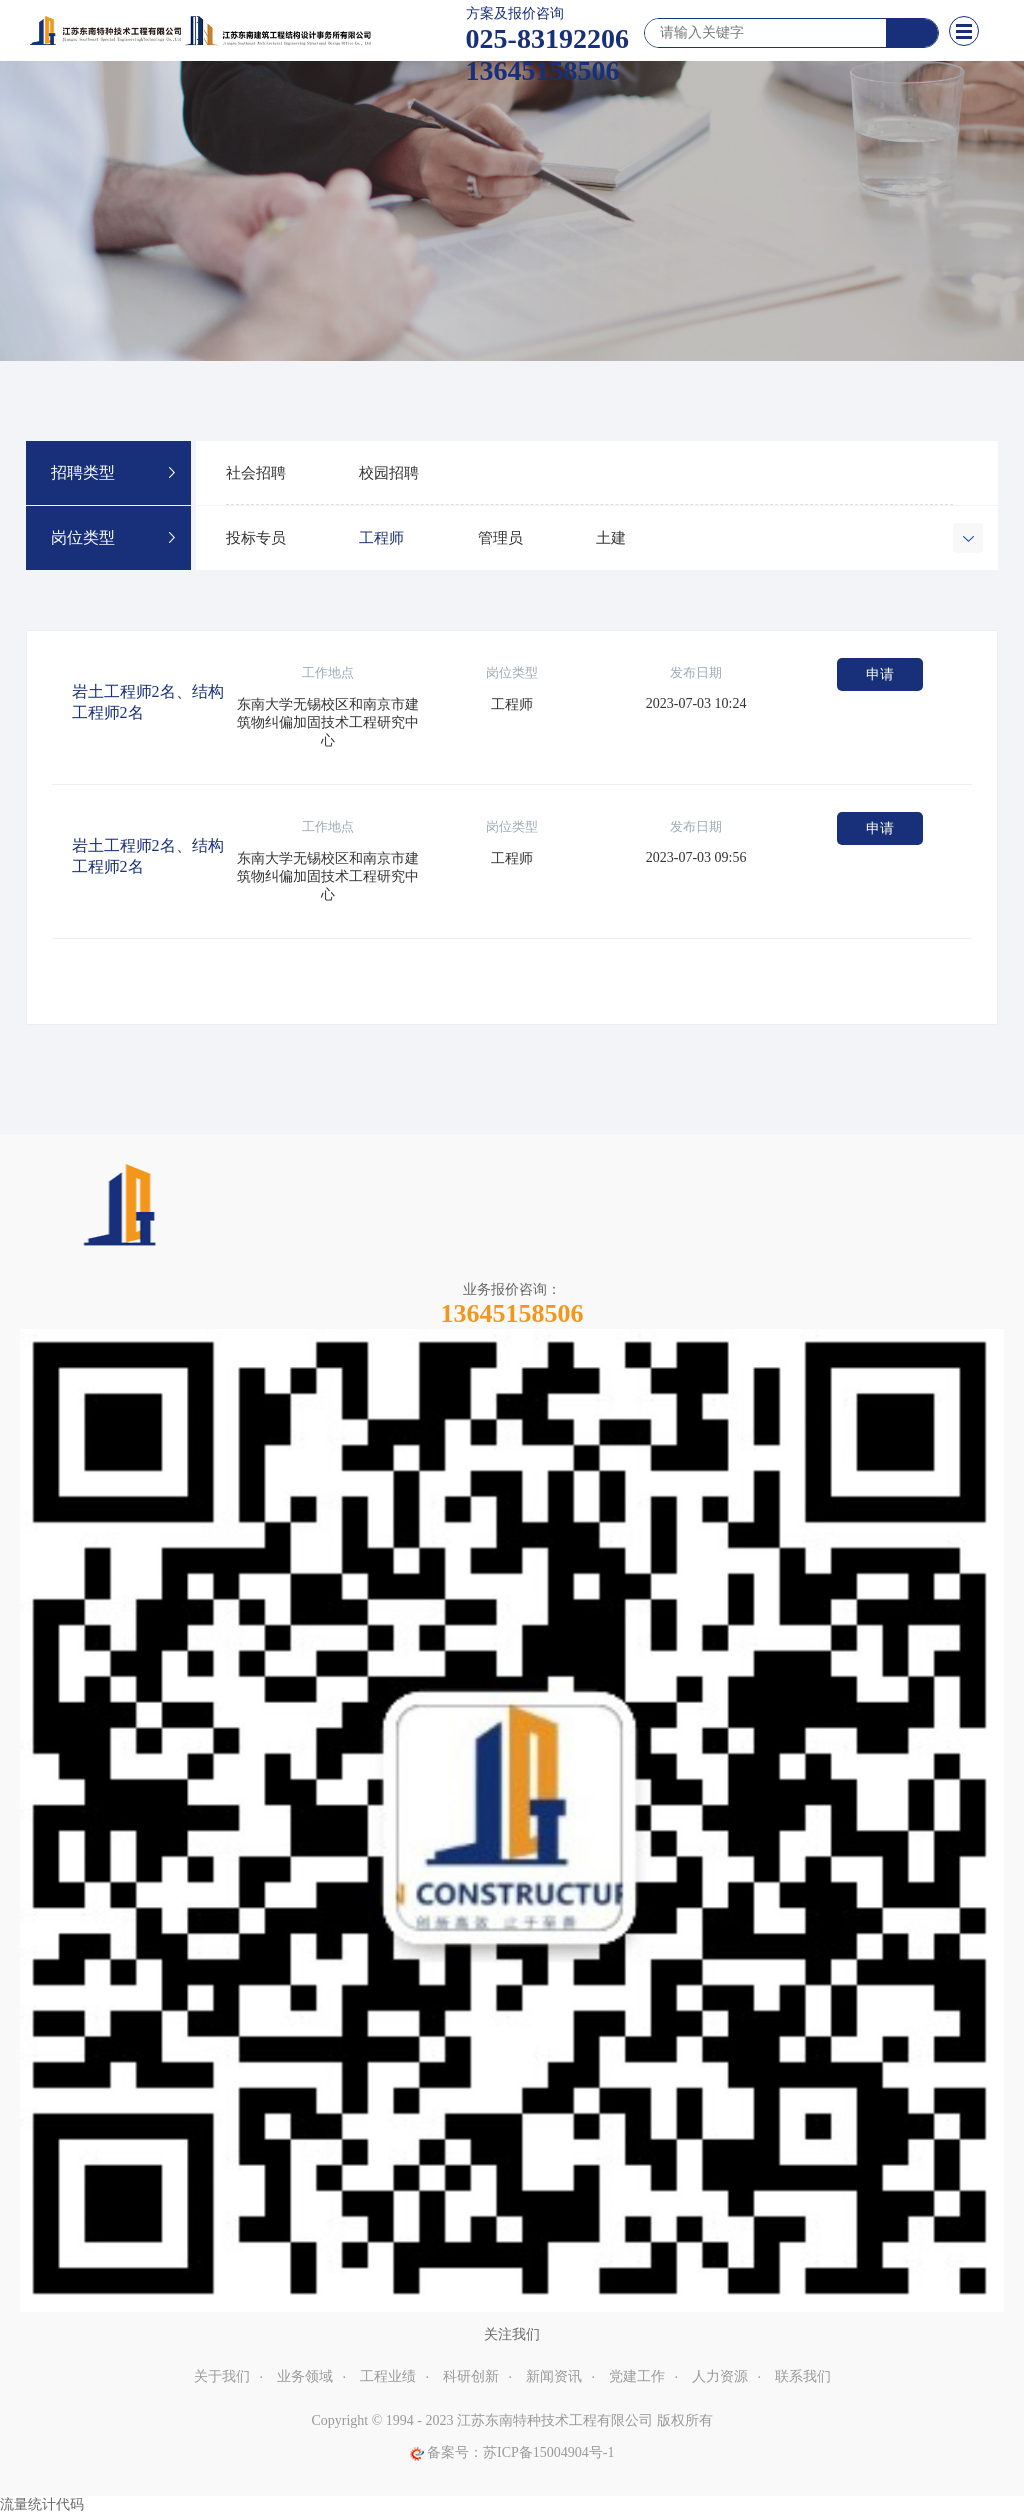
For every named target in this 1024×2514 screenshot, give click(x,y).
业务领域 (305, 2376)
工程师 (381, 538)
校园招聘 (389, 473)
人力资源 (720, 2376)
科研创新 (471, 2376)
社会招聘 (256, 473)
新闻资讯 (554, 2376)
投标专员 (256, 538)
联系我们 (803, 2376)
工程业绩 (388, 2376)
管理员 (500, 538)
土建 (611, 538)
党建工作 (637, 2376)
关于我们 (222, 2376)
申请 (880, 674)
